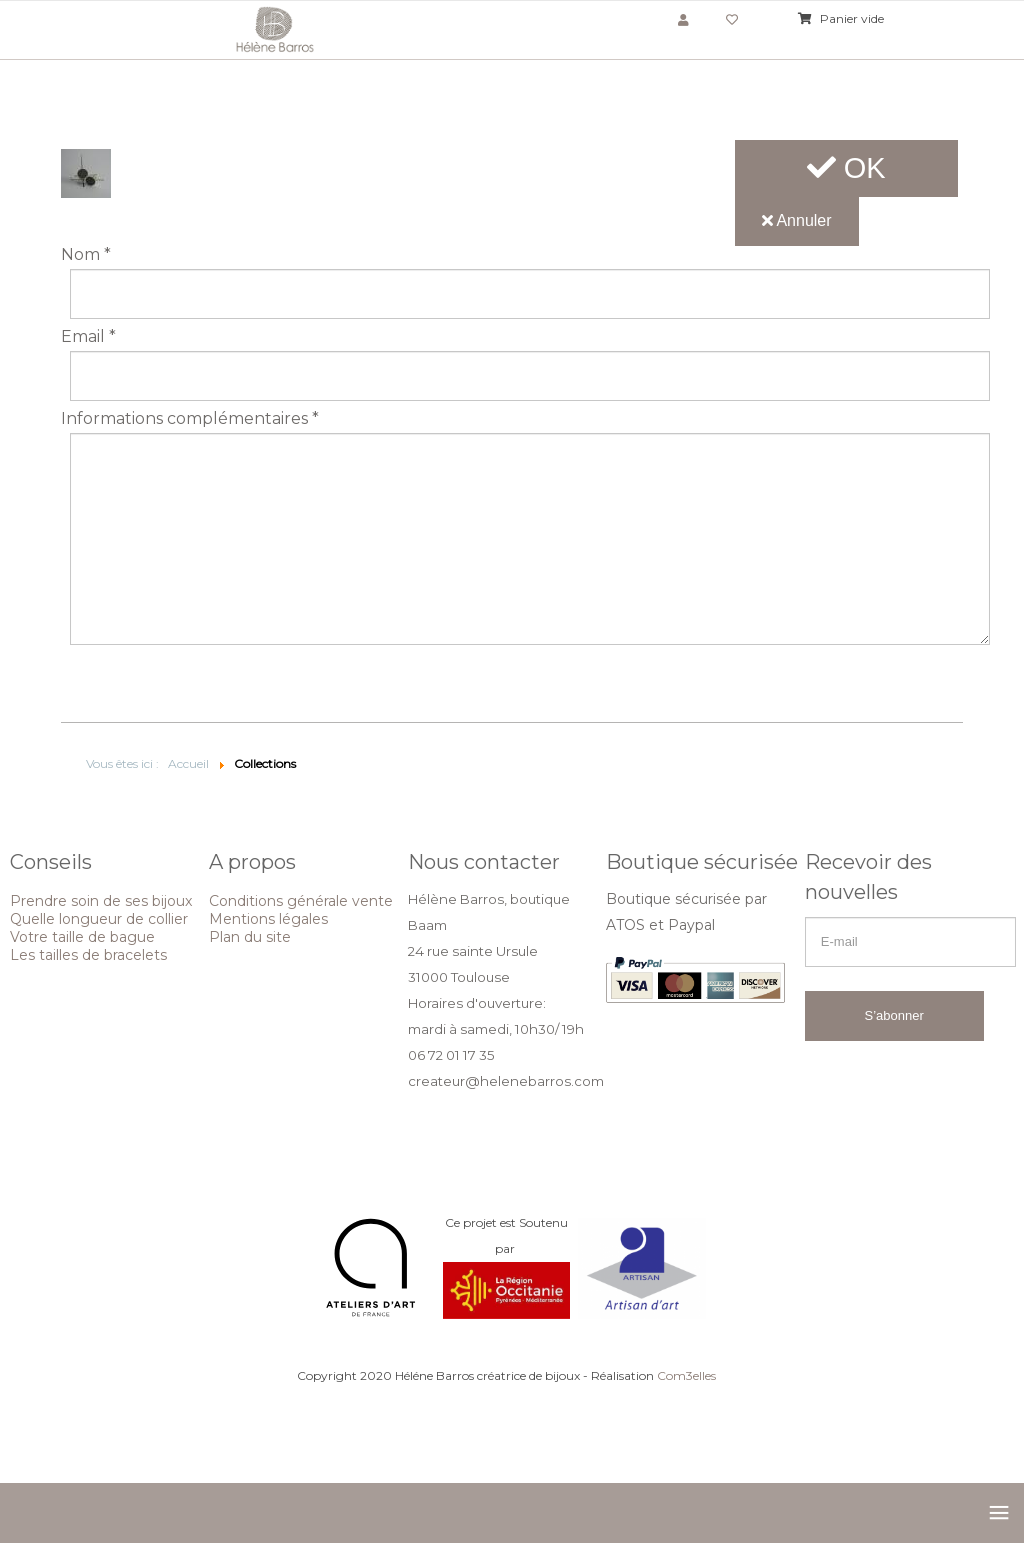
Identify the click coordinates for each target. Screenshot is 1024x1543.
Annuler (797, 220)
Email (88, 337)
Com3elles (686, 1375)
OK (846, 168)
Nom (86, 255)
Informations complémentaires (190, 419)
